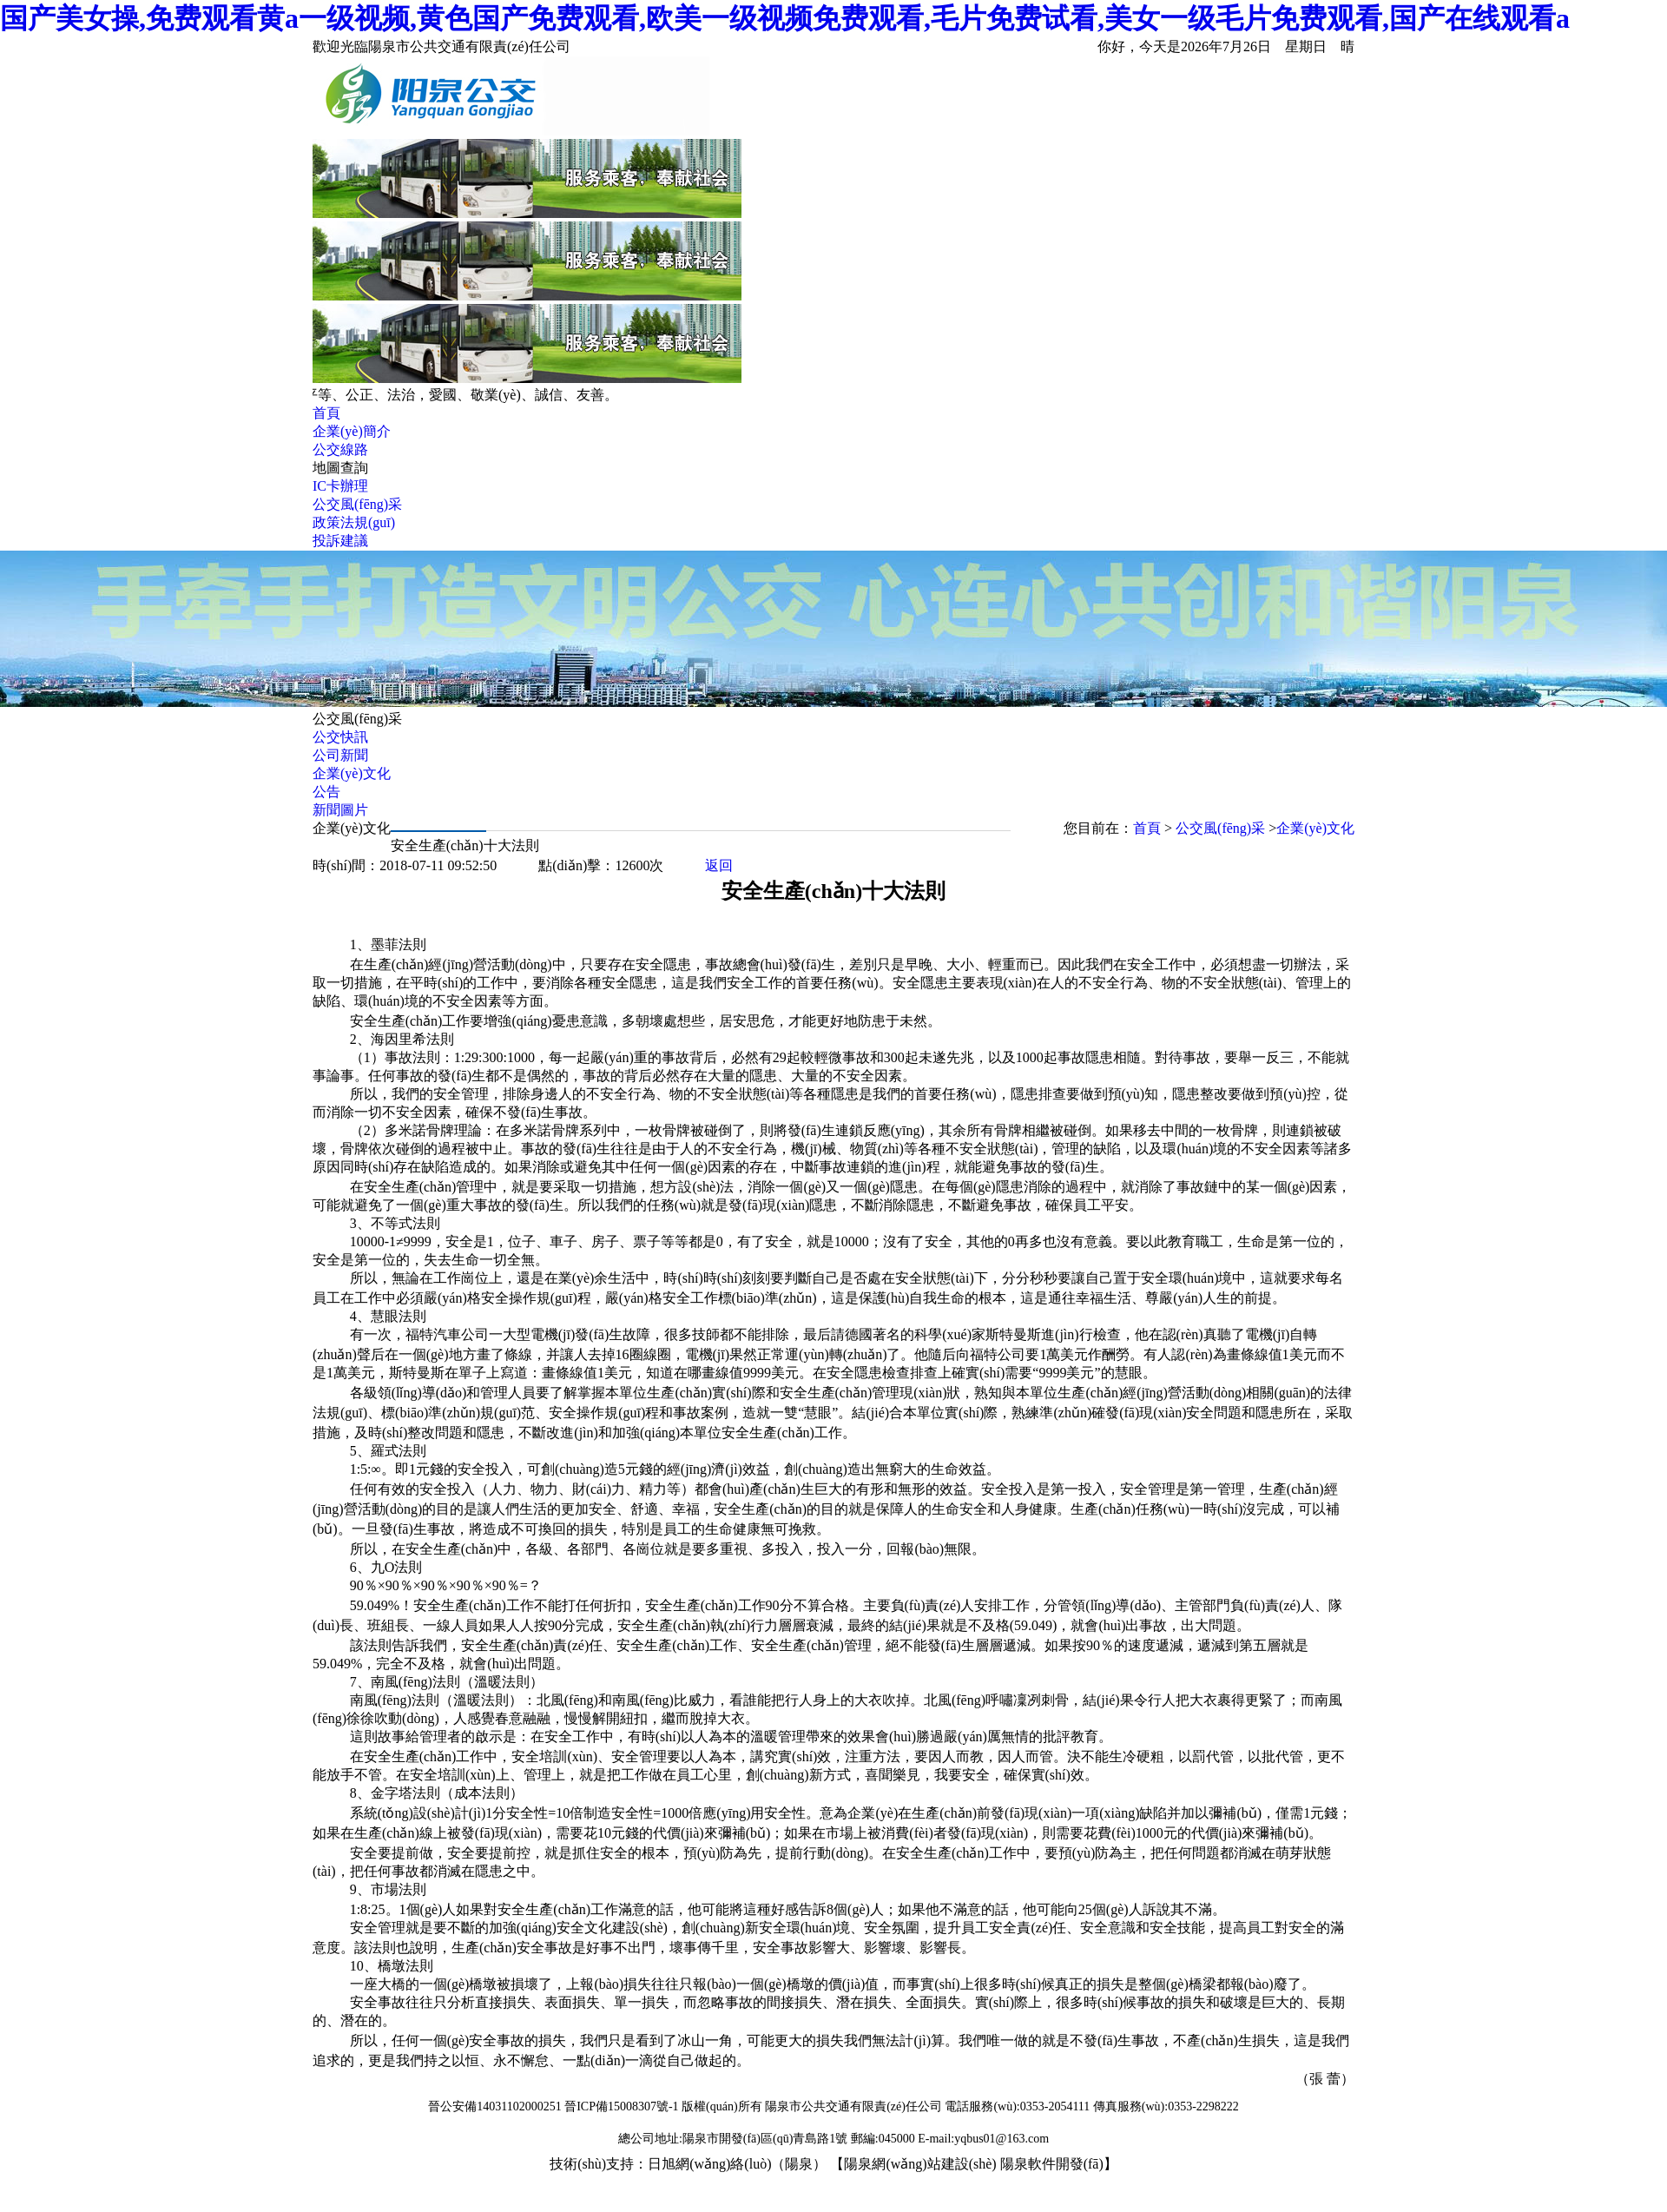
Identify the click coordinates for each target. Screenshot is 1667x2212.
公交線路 (340, 449)
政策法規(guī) (354, 522)
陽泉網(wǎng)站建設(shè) (920, 2163)
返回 (719, 865)
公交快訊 (340, 737)
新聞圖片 (340, 809)
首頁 (326, 413)
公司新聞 (340, 755)
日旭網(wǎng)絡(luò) (709, 2163)
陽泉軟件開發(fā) (1052, 2163)
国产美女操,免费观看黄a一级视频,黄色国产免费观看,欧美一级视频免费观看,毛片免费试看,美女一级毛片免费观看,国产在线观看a (785, 18)
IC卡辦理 (340, 486)
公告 (326, 791)
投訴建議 (340, 540)
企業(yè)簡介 (352, 431)
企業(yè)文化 (352, 773)
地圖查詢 (340, 467)
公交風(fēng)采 (357, 504)
